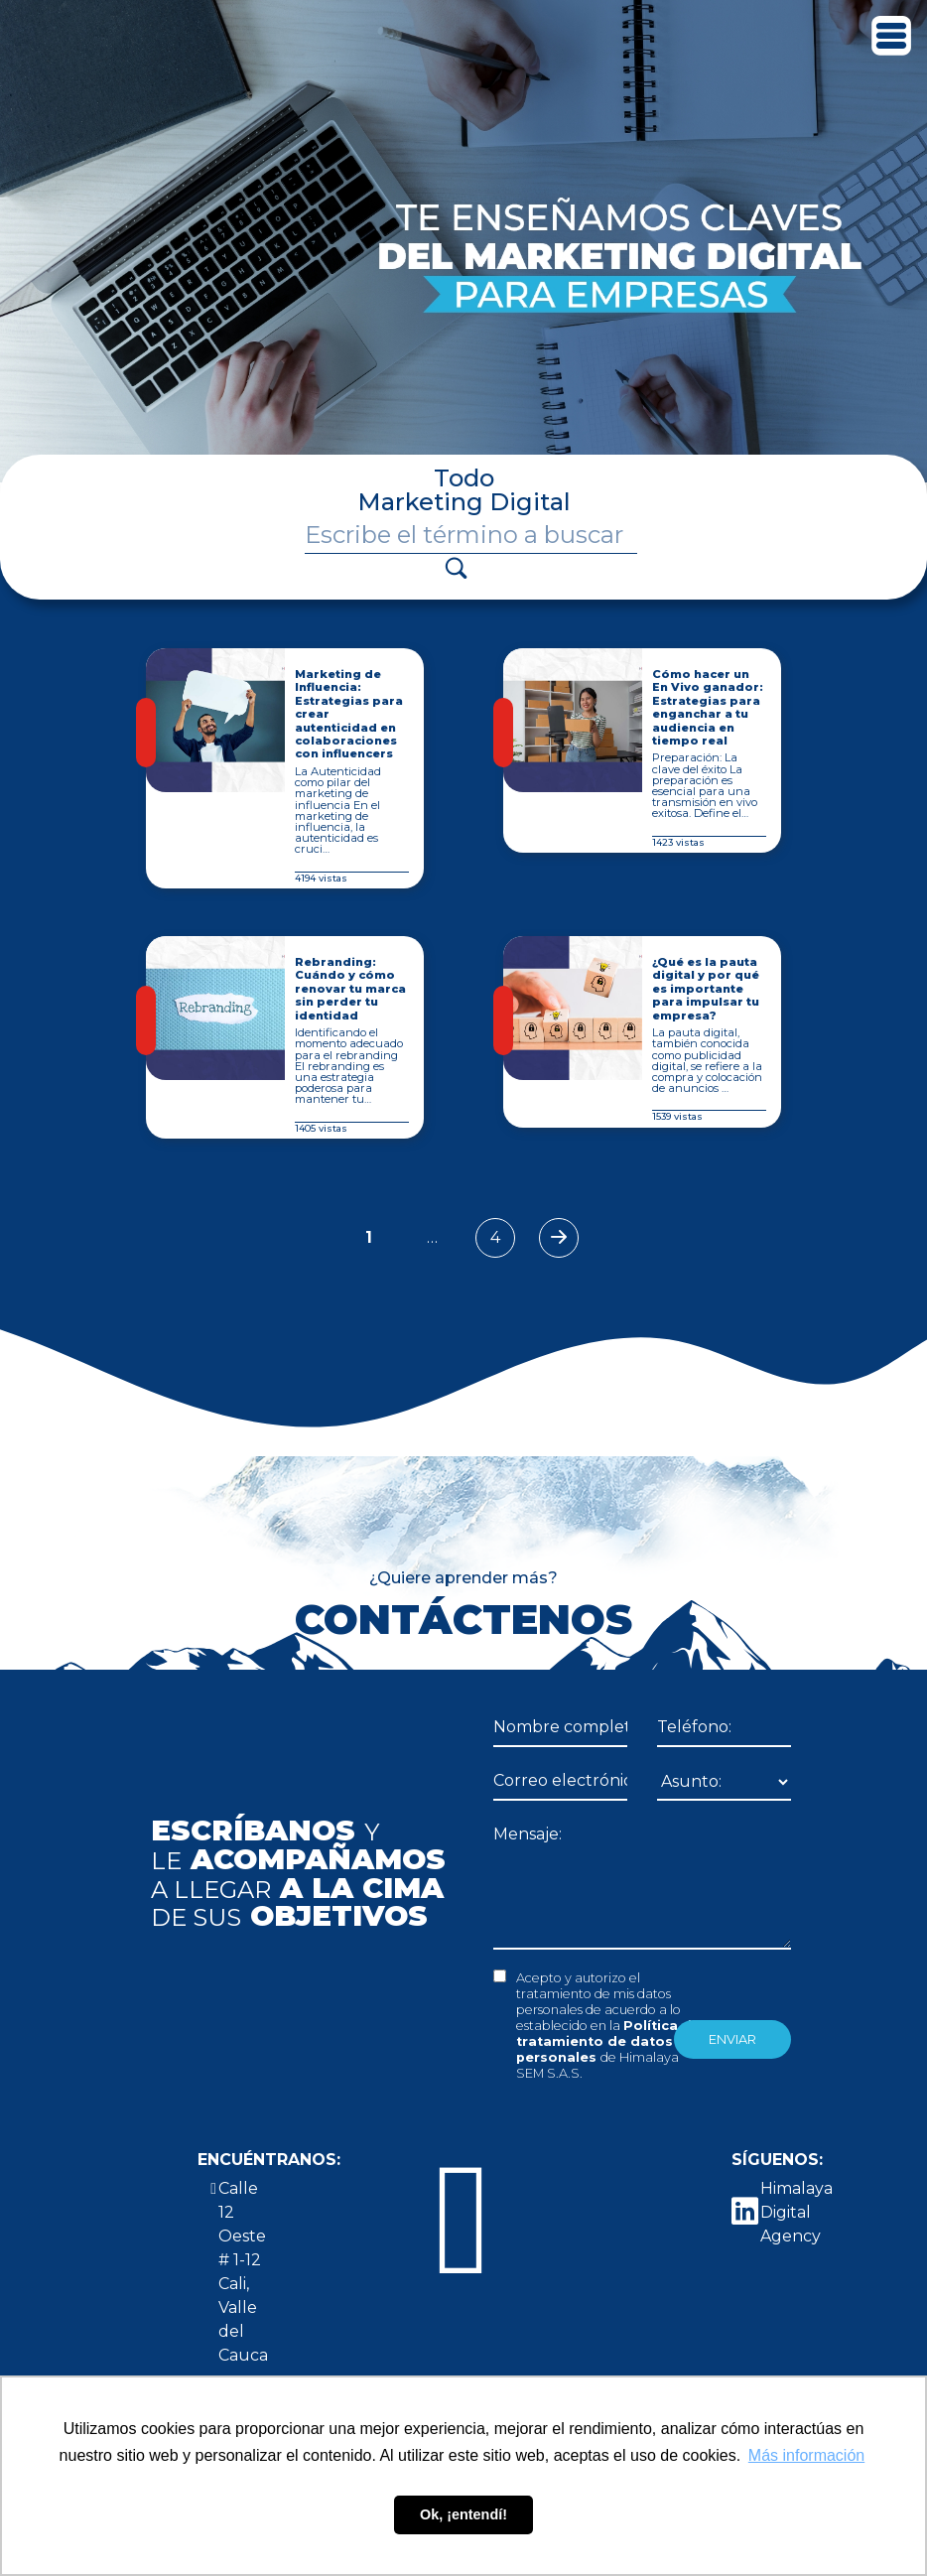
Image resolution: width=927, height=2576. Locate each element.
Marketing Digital (464, 501)
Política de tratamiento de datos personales (608, 2041)
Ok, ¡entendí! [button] (463, 2514)
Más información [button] (806, 2455)
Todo (464, 478)
